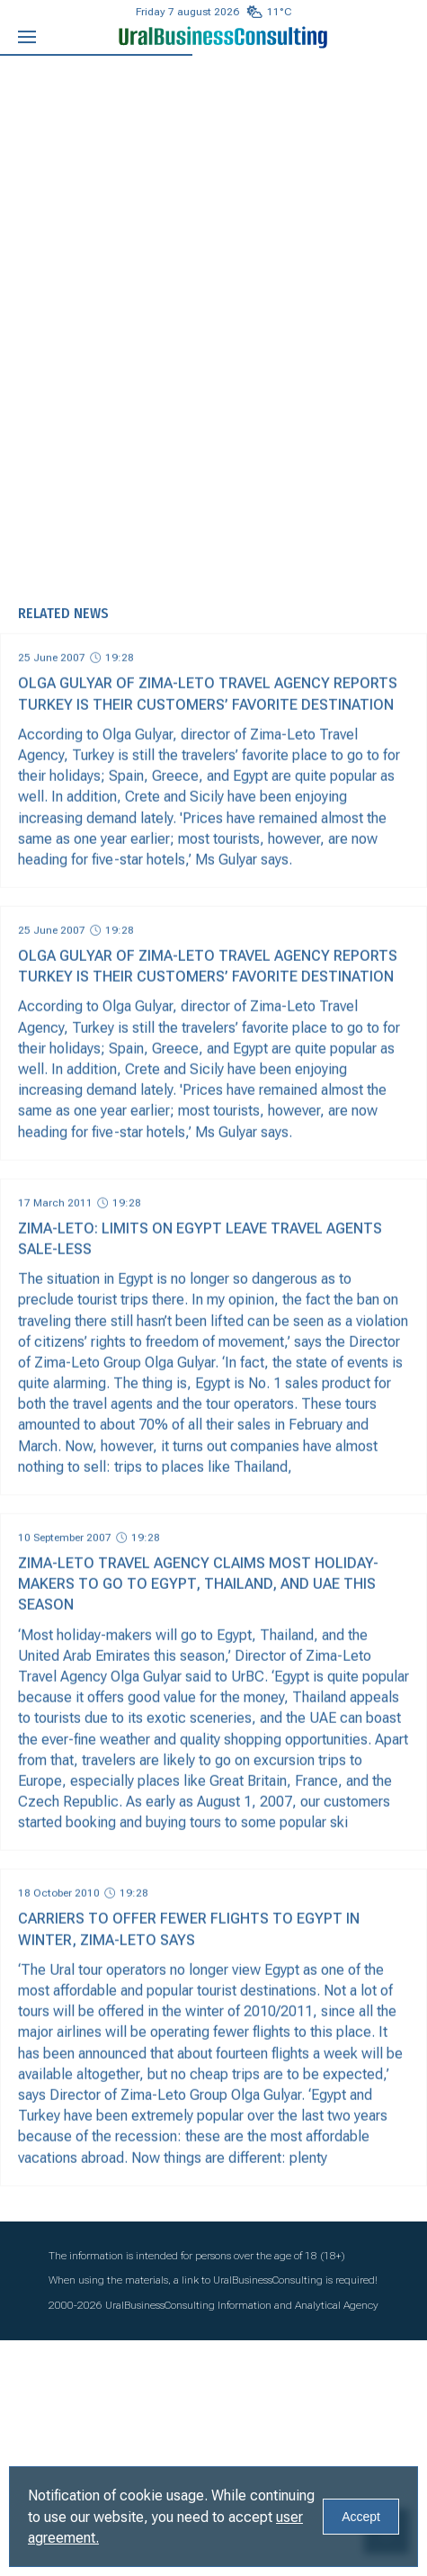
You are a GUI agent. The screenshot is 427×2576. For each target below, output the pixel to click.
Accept (361, 2516)
